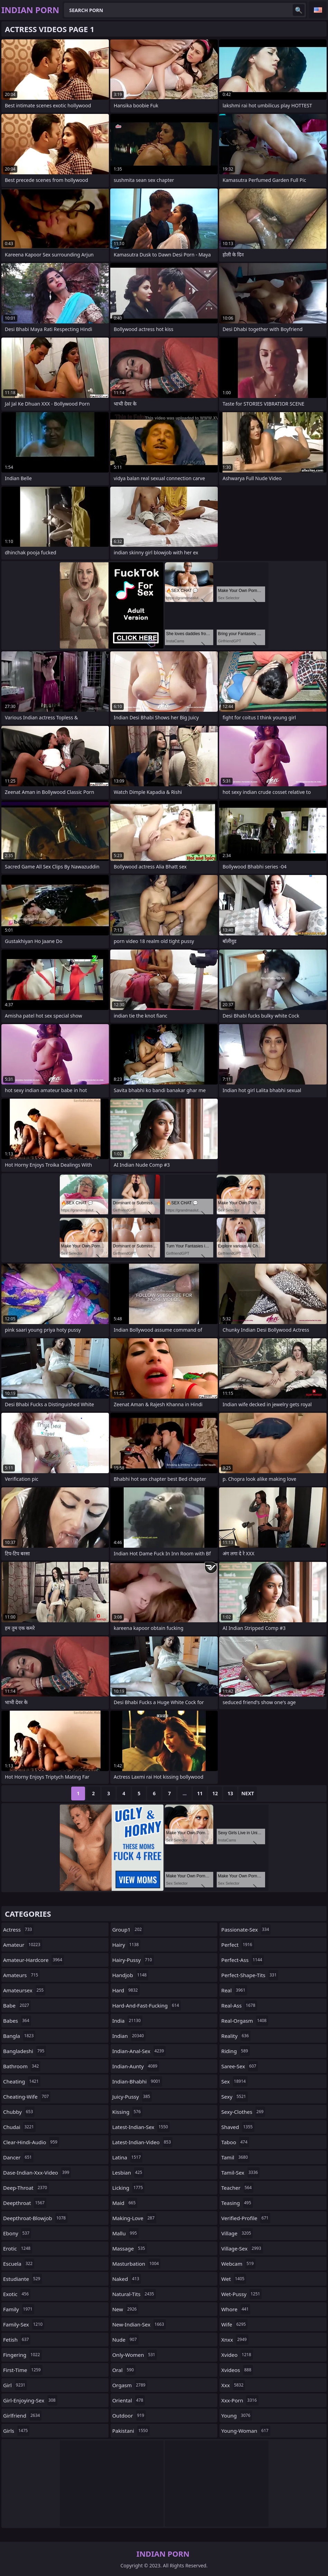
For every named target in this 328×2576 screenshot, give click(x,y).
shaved (237, 2127)
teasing (237, 2203)
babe (17, 2005)
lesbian (128, 2172)
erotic (17, 2248)
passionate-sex (246, 1929)
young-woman (245, 2431)
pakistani (131, 2431)
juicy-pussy (132, 2096)
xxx (233, 2385)
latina (127, 2157)
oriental (128, 2400)
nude (125, 2339)
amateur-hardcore (33, 1960)
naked (126, 2279)
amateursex (24, 1990)
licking (128, 2188)
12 (215, 1793)
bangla (19, 2036)
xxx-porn (239, 2400)
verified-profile (245, 2218)
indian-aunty (135, 2066)
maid (125, 2203)
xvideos (237, 2370)
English (318, 10)
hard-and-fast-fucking (146, 2005)
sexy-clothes (243, 2112)
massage (129, 2248)
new (125, 2309)
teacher (237, 2188)
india (127, 2020)
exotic (16, 2294)
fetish (16, 2339)
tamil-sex (240, 2172)
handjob (130, 1975)
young (236, 2415)
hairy (126, 1945)
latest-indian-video (142, 2142)
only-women (134, 2355)
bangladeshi (24, 2051)
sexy (234, 2096)
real (234, 1990)
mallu (125, 2233)
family (18, 2309)
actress (18, 1929)
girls (16, 2431)
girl (15, 2385)
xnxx (234, 2339)
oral (123, 2370)
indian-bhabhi (137, 2081)
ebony (17, 2233)
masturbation (136, 2263)
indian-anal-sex (139, 2051)
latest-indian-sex (141, 2127)
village (237, 2233)
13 (230, 1793)
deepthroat (24, 2203)
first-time (23, 2370)
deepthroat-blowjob (35, 2218)
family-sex (23, 2324)
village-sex (242, 2248)
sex (234, 2081)
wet (233, 2279)
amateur (22, 1945)
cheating (21, 2081)
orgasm (129, 2385)
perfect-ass (242, 1960)
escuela (18, 2263)
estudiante (22, 2279)
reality (236, 2036)
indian (129, 2036)
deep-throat (26, 2188)
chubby (19, 2112)
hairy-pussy (133, 1960)
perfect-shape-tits (249, 1975)
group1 (127, 1929)
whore (235, 2309)
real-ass (239, 2005)
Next (247, 1793)
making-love (134, 2218)
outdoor (129, 2415)
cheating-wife (26, 2096)
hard (126, 1990)
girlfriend (22, 2415)
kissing (127, 2112)
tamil (235, 2157)
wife (234, 2324)
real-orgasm (244, 2020)
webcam (238, 2263)
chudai (19, 2127)
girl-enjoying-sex (30, 2400)
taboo (235, 2142)
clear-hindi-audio (31, 2142)
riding (235, 2051)
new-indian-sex (139, 2324)
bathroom (21, 2066)
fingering (22, 2355)
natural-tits (134, 2294)
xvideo (237, 2355)
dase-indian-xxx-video (37, 2172)
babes (17, 2020)
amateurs (21, 1975)
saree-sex (239, 2066)
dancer (18, 2157)
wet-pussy (241, 2294)
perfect (237, 1945)
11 (200, 1793)
